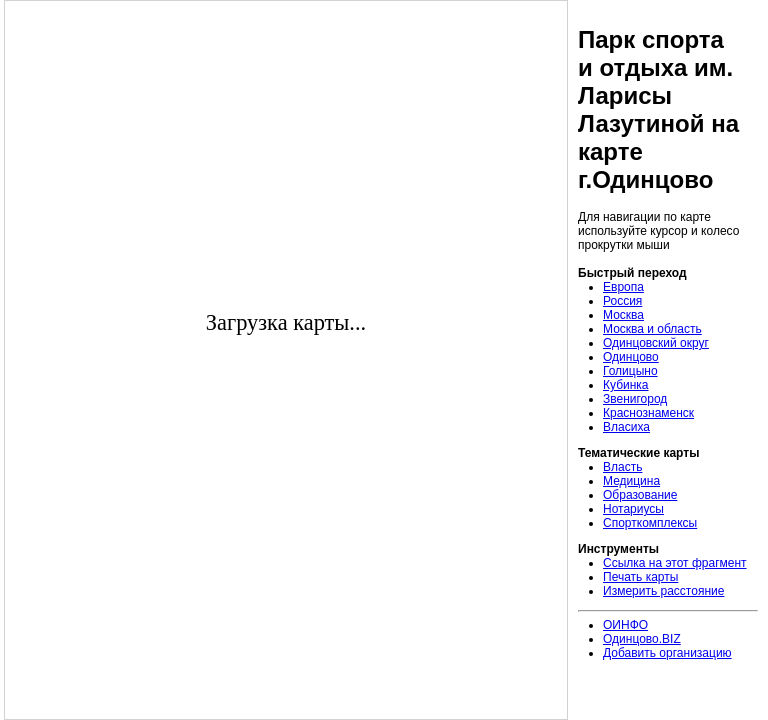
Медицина (631, 481)
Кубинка (626, 385)
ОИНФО (625, 625)
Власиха (626, 427)
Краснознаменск (648, 413)
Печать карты (640, 577)
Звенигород (635, 399)
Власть (622, 467)
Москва (623, 315)
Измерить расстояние (663, 591)
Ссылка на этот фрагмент (675, 563)
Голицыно (630, 371)
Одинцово (631, 357)
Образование (640, 495)
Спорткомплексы (650, 523)
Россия (622, 301)
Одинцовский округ (656, 343)
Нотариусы (633, 509)
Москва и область (652, 329)
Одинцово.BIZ (642, 639)
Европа (623, 287)
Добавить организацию (667, 653)
